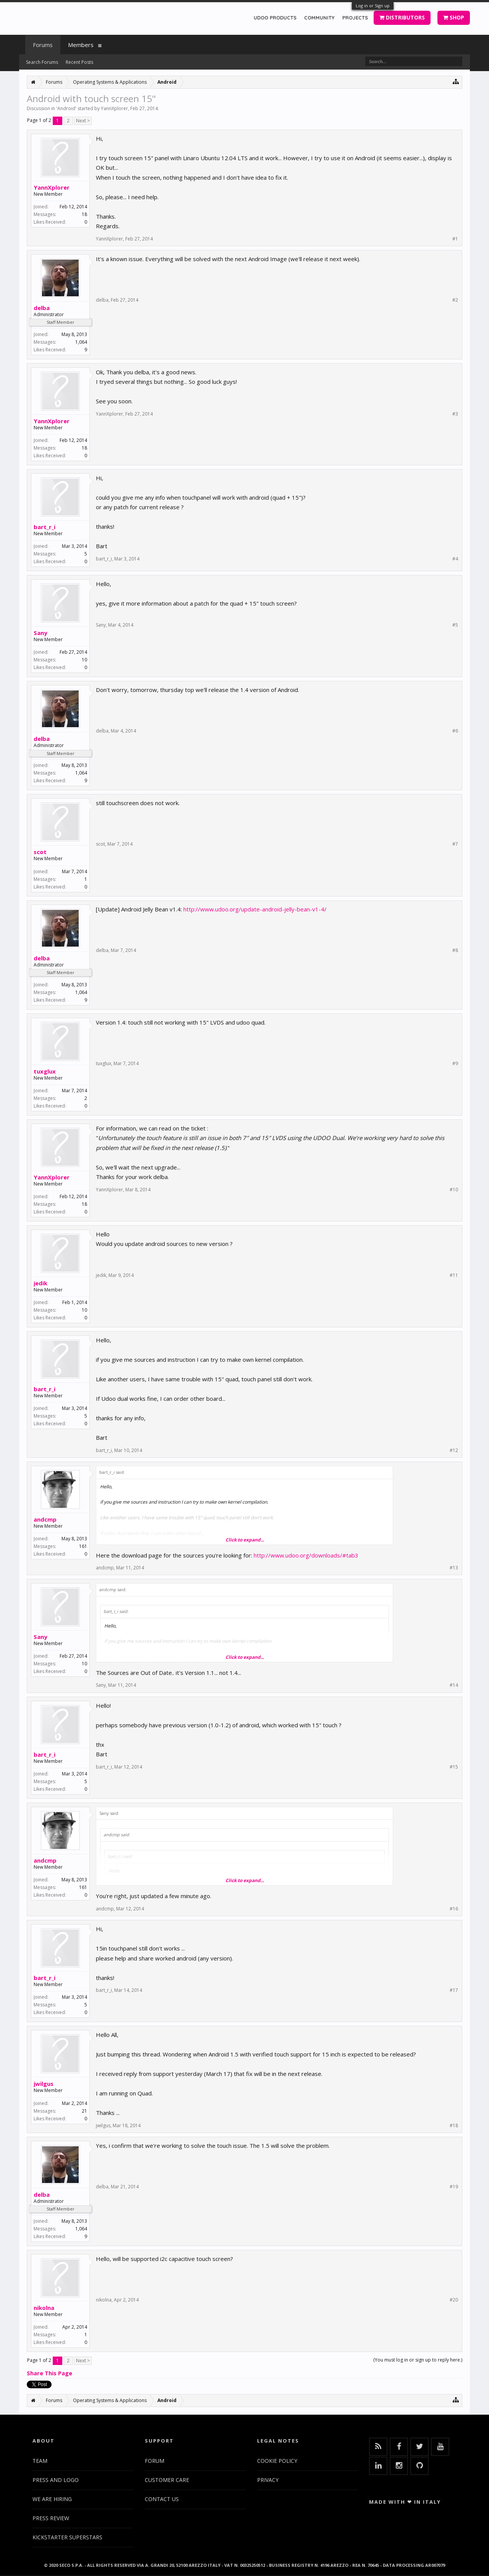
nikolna (44, 2307)
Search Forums (42, 62)
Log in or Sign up (373, 5)
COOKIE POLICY (277, 2460)
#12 (454, 1450)
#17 (454, 1990)
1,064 (81, 342)
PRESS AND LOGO (55, 2479)
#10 (454, 1190)
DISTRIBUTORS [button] (402, 17)
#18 (454, 2126)
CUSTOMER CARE (167, 2479)
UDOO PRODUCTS (275, 18)
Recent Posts (79, 62)
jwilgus (43, 2083)
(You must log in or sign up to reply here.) (417, 2360)
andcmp (45, 1519)
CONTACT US (162, 2499)
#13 (454, 1568)
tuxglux (45, 1071)
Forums (43, 45)
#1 (455, 239)
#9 (455, 1064)
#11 (454, 1275)
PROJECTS (355, 18)
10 (84, 659)
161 (83, 1546)
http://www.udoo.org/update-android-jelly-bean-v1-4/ (255, 909)
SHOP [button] (453, 17)
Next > (83, 120)
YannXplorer (114, 108)
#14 (454, 1685)
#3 (455, 414)
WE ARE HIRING (52, 2499)
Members (81, 45)
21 (84, 2111)
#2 (455, 300)
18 (84, 214)
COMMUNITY (319, 18)
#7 (455, 844)
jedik (40, 1283)
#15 (454, 1767)
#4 (455, 559)
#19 (454, 2187)
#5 (455, 625)
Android (66, 108)
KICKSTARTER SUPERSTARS (67, 2537)
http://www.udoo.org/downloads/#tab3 (306, 1555)
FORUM (154, 2460)
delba (42, 308)
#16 (454, 1909)
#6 (455, 731)
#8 (455, 950)
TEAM (39, 2460)
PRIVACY (268, 2479)
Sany (40, 633)
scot (40, 852)
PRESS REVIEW (50, 2518)
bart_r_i (44, 527)
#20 (454, 2300)
